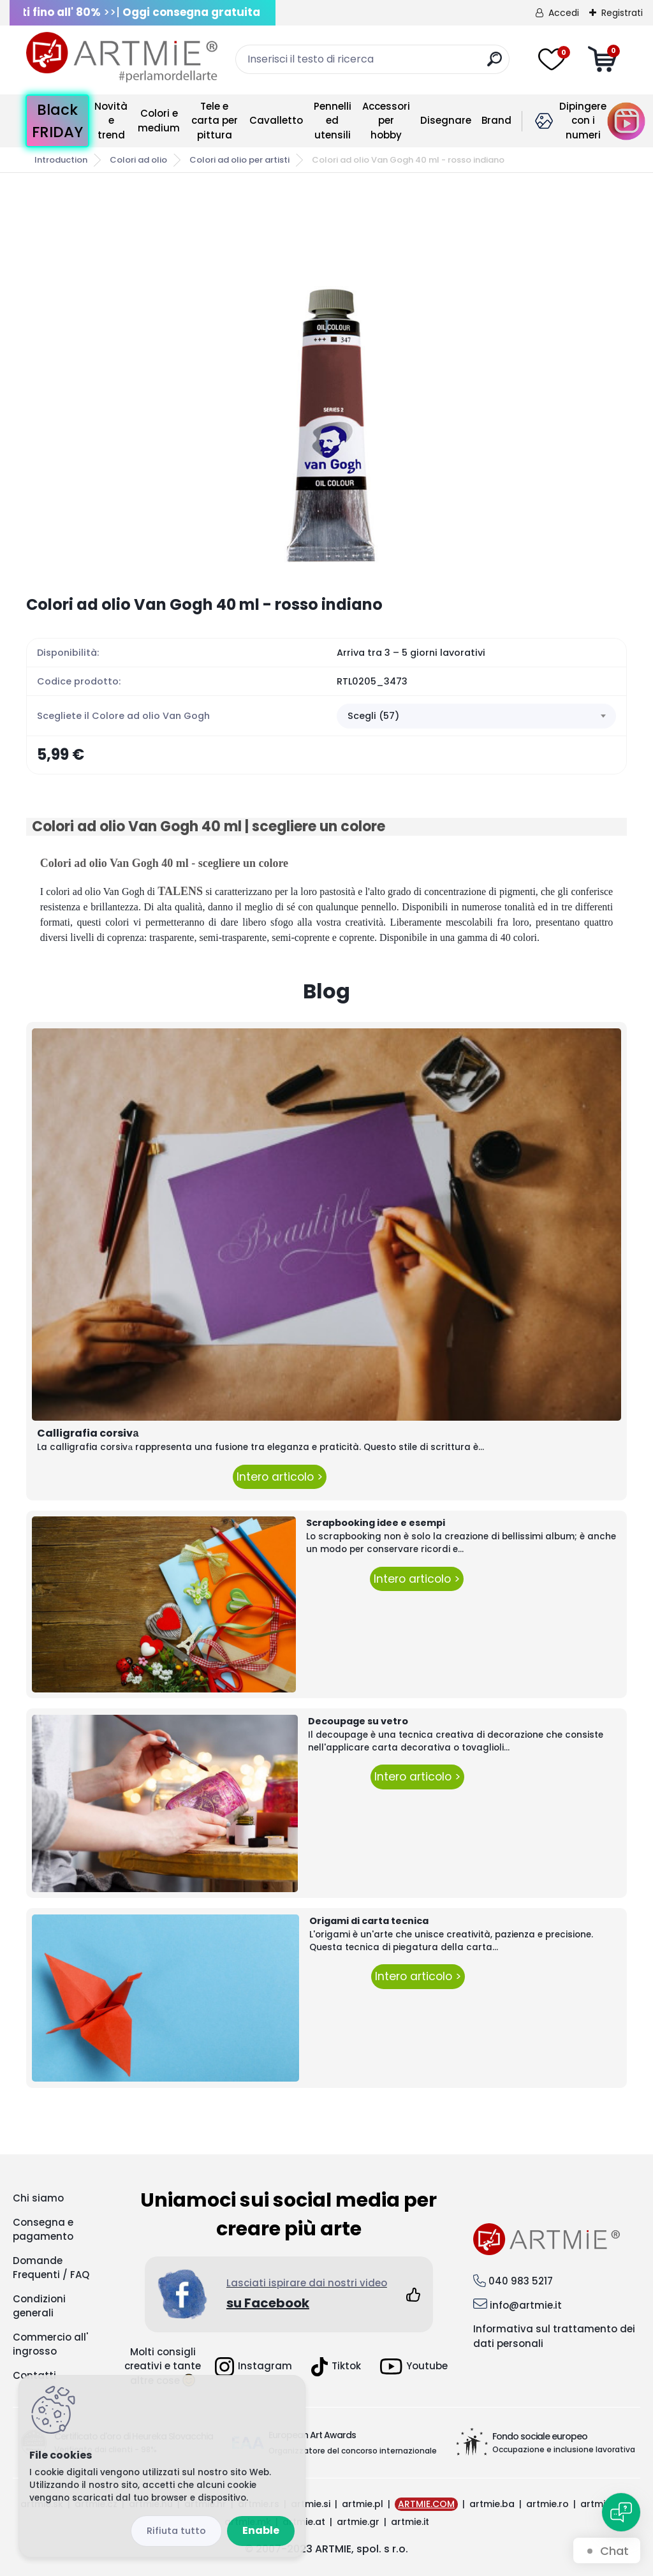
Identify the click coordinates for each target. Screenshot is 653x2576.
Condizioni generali (39, 2306)
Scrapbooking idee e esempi (375, 1522)
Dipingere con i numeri (582, 121)
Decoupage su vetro (358, 1721)
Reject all (176, 2531)
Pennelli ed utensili (332, 121)
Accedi (563, 12)
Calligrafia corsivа (87, 1433)
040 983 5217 (520, 2281)
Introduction (60, 160)
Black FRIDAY (57, 121)
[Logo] (121, 57)
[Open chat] (621, 2512)
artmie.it (410, 2521)
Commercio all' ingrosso (50, 2344)
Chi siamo (38, 2198)
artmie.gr (358, 2521)
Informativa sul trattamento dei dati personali (554, 2336)
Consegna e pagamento (43, 2230)
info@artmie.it (526, 2305)
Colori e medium (159, 121)
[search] (494, 64)
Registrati (622, 12)
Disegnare (445, 120)
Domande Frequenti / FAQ (51, 2268)
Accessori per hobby (386, 121)
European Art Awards (312, 2435)
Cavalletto (276, 120)
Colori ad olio (138, 160)
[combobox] (476, 716)
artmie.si (310, 2504)
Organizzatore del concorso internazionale (352, 2450)
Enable (260, 2530)
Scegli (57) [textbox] (373, 715)
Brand (496, 120)
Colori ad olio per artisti (239, 160)
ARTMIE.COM (426, 2504)
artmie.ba (492, 2504)
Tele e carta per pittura (214, 121)
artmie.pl (362, 2504)
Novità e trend (111, 121)
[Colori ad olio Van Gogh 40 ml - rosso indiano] (326, 384)
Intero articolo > (280, 1476)
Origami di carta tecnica (369, 1920)
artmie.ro (547, 2504)
